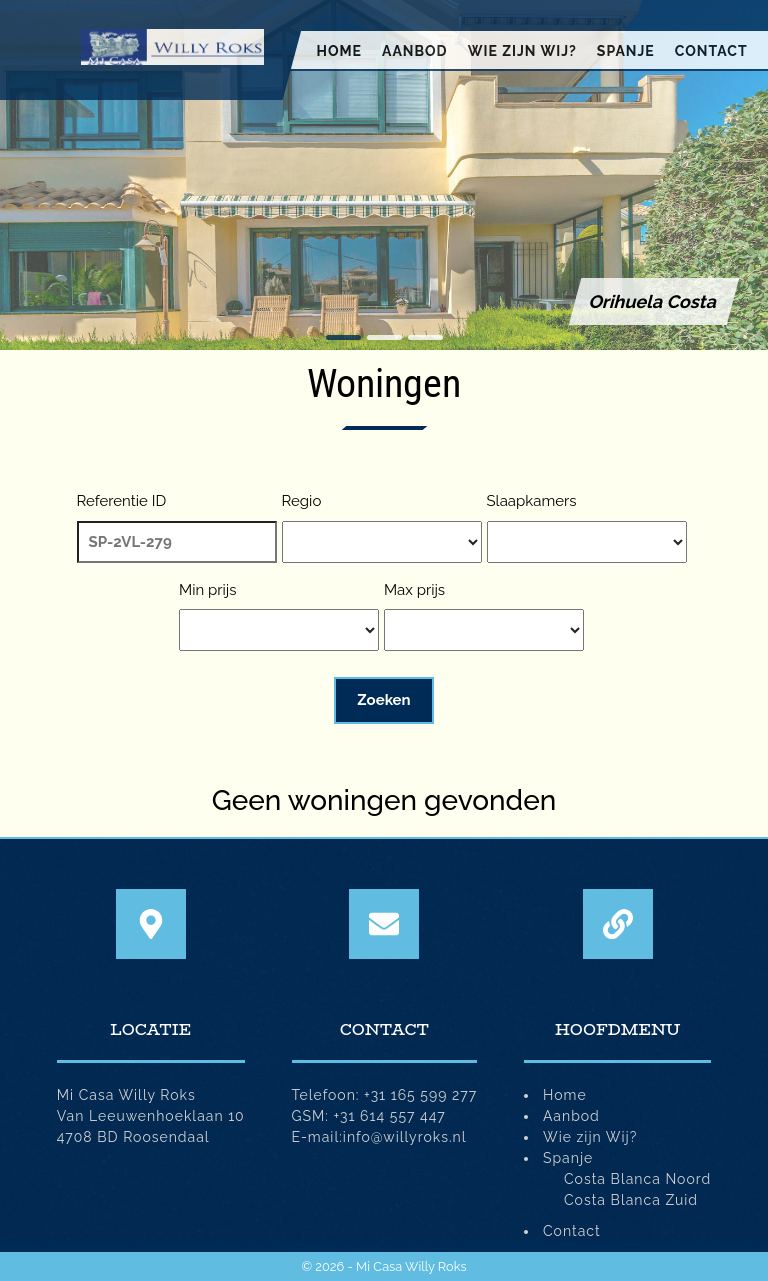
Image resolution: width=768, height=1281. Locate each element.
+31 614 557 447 (390, 1116)
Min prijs (207, 590)
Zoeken (383, 700)
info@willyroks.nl (405, 1137)
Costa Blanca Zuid (631, 1200)
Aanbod (415, 51)
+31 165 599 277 (420, 1095)
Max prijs (414, 590)
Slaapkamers (532, 501)
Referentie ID (122, 501)
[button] (343, 337)
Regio (302, 501)
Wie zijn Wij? (522, 51)
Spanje (626, 51)
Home (339, 51)
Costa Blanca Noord (637, 1179)
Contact (711, 51)
